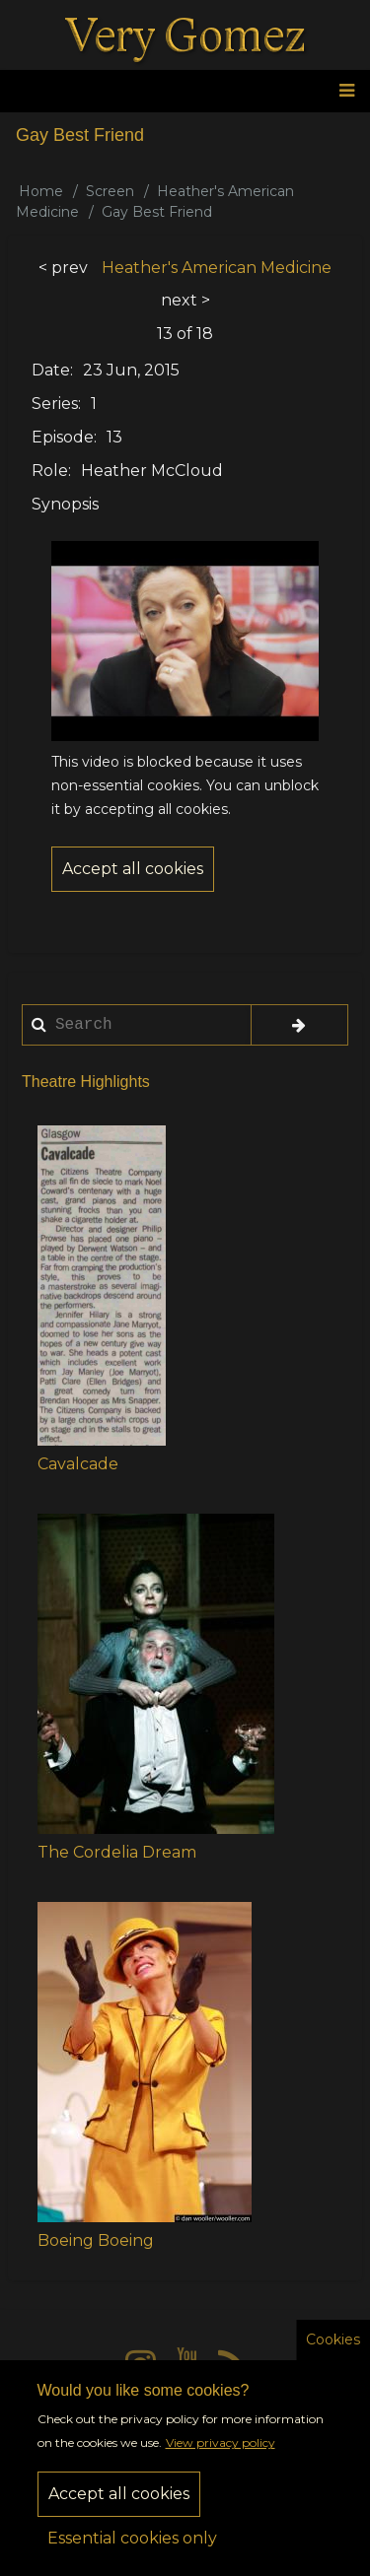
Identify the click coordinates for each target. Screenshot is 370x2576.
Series (55, 403)
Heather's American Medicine (217, 267)
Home (41, 191)
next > (185, 300)
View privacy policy (220, 2461)
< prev (63, 267)
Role (50, 470)
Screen (110, 191)
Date (51, 370)
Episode (63, 437)
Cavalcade (77, 1464)
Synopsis (65, 504)
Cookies (333, 2357)
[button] (101, 1285)
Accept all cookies (118, 2512)
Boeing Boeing (95, 2240)
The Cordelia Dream (116, 1852)
